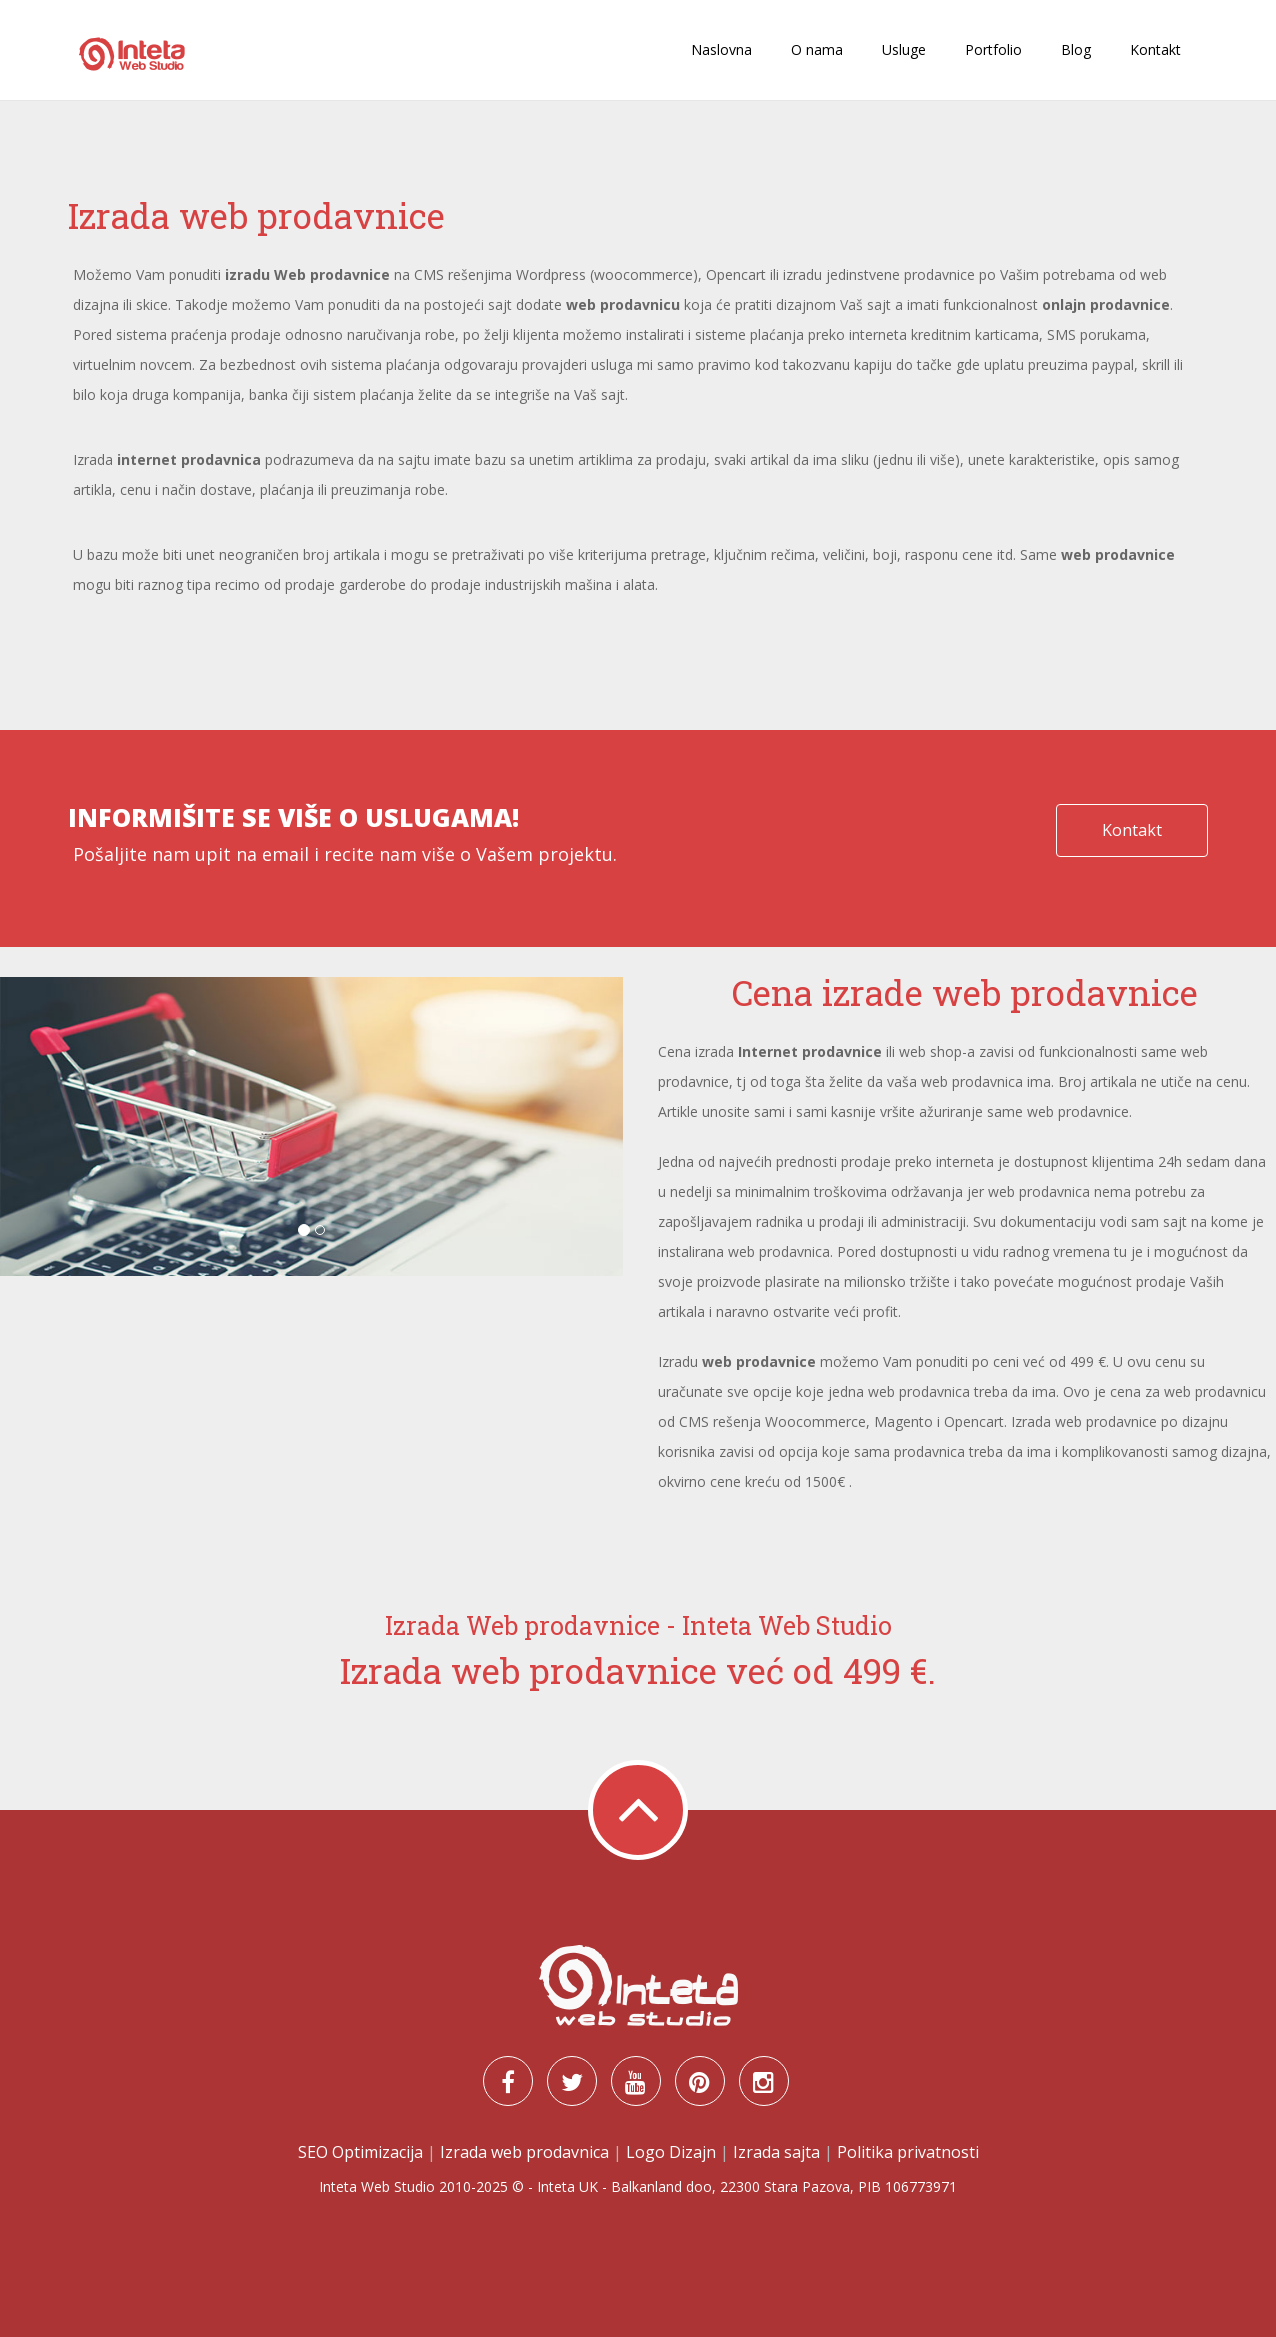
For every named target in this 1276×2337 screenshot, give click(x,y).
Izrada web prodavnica (524, 2152)
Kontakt (1155, 49)
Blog (1076, 49)
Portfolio (993, 49)
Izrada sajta (776, 2152)
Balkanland (646, 2186)
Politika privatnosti (908, 2152)
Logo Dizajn (671, 2152)
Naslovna (721, 49)
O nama (817, 49)
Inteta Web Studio (377, 2186)
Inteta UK (567, 2186)
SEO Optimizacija (360, 2152)
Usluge (904, 49)
